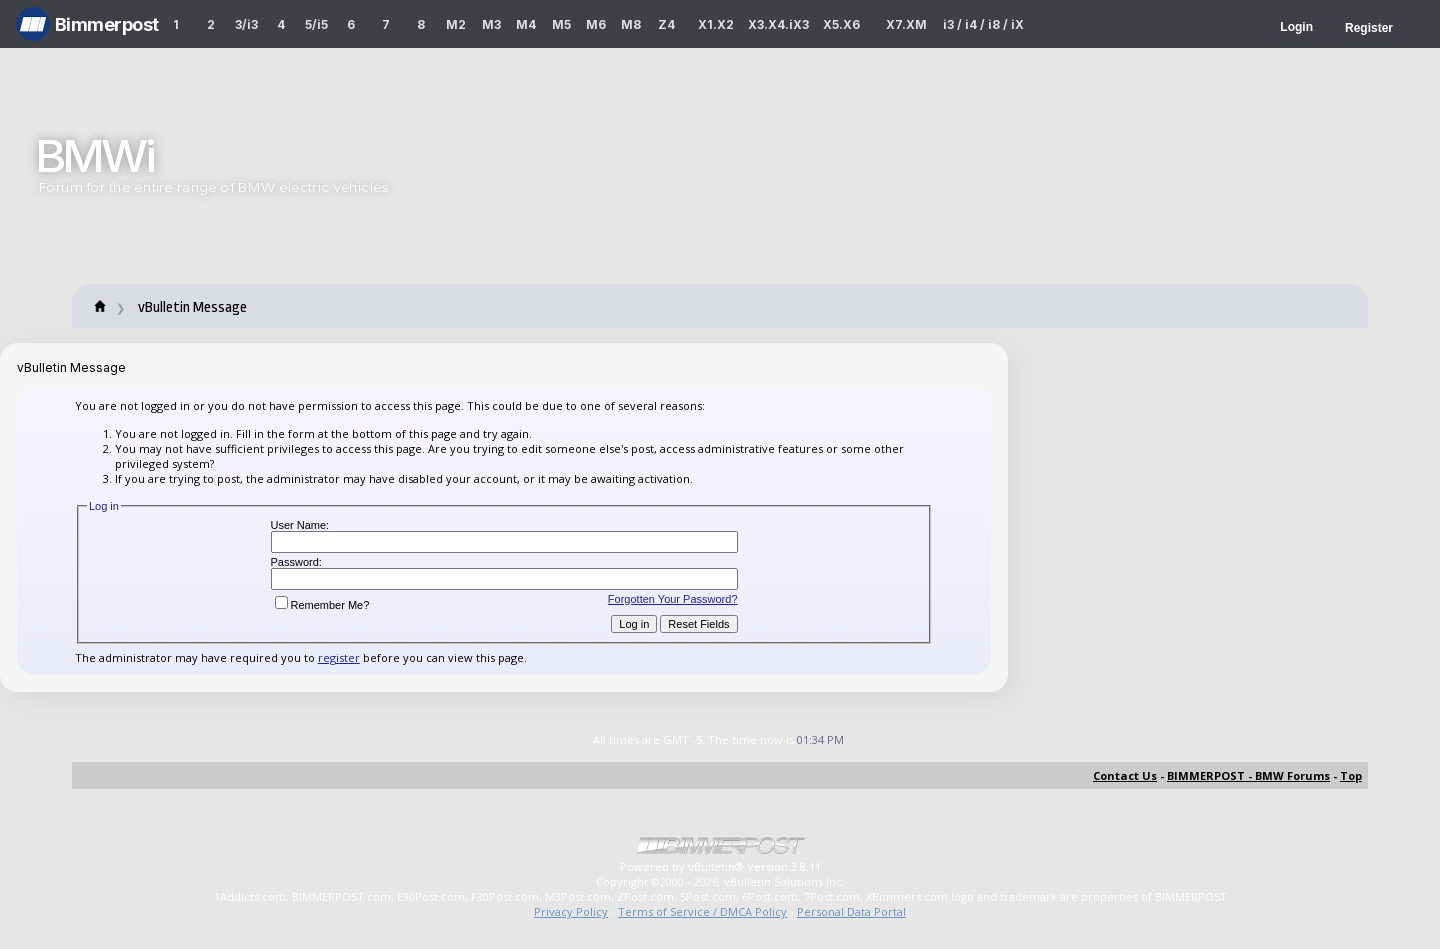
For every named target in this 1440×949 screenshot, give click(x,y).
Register (1369, 28)
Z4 (666, 24)
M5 (561, 24)
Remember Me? (322, 605)
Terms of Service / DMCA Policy (702, 911)
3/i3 (246, 24)
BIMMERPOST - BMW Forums (1248, 775)
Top (1351, 775)
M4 (526, 24)
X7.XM (906, 24)
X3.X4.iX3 (779, 24)
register (339, 657)
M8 (631, 24)
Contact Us (1125, 775)
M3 (491, 24)
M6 (596, 24)
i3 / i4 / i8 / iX (983, 24)
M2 (456, 24)
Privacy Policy (571, 911)
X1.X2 (716, 24)
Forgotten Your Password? (673, 599)
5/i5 (316, 24)
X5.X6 (841, 24)
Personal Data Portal (851, 911)
